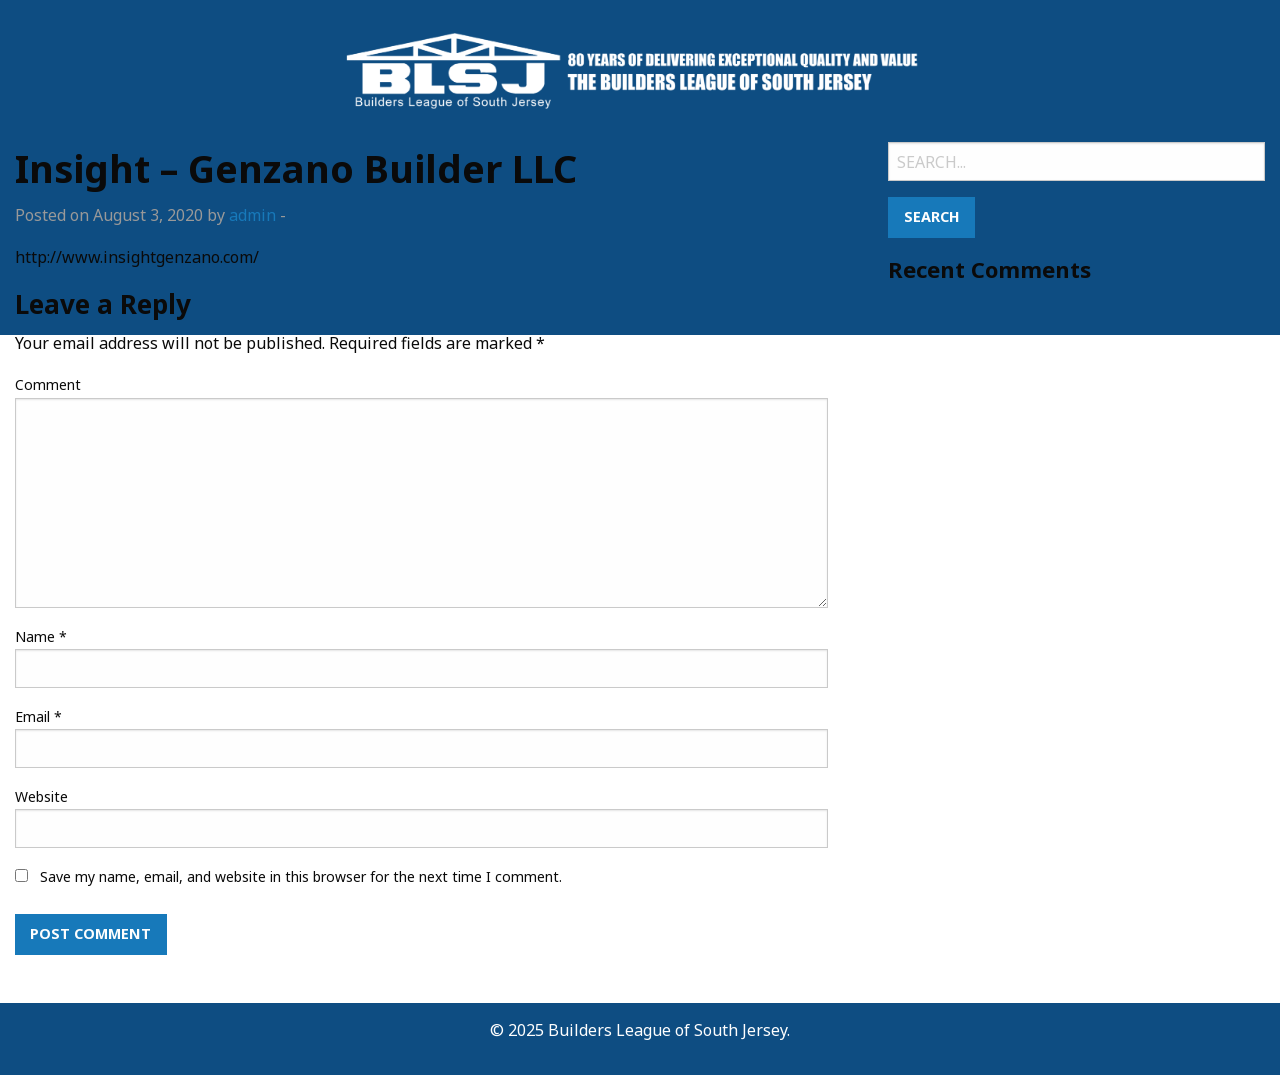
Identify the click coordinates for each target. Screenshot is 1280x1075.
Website (41, 796)
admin (252, 215)
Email (38, 716)
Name (41, 636)
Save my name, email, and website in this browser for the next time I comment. (301, 876)
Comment (48, 384)
